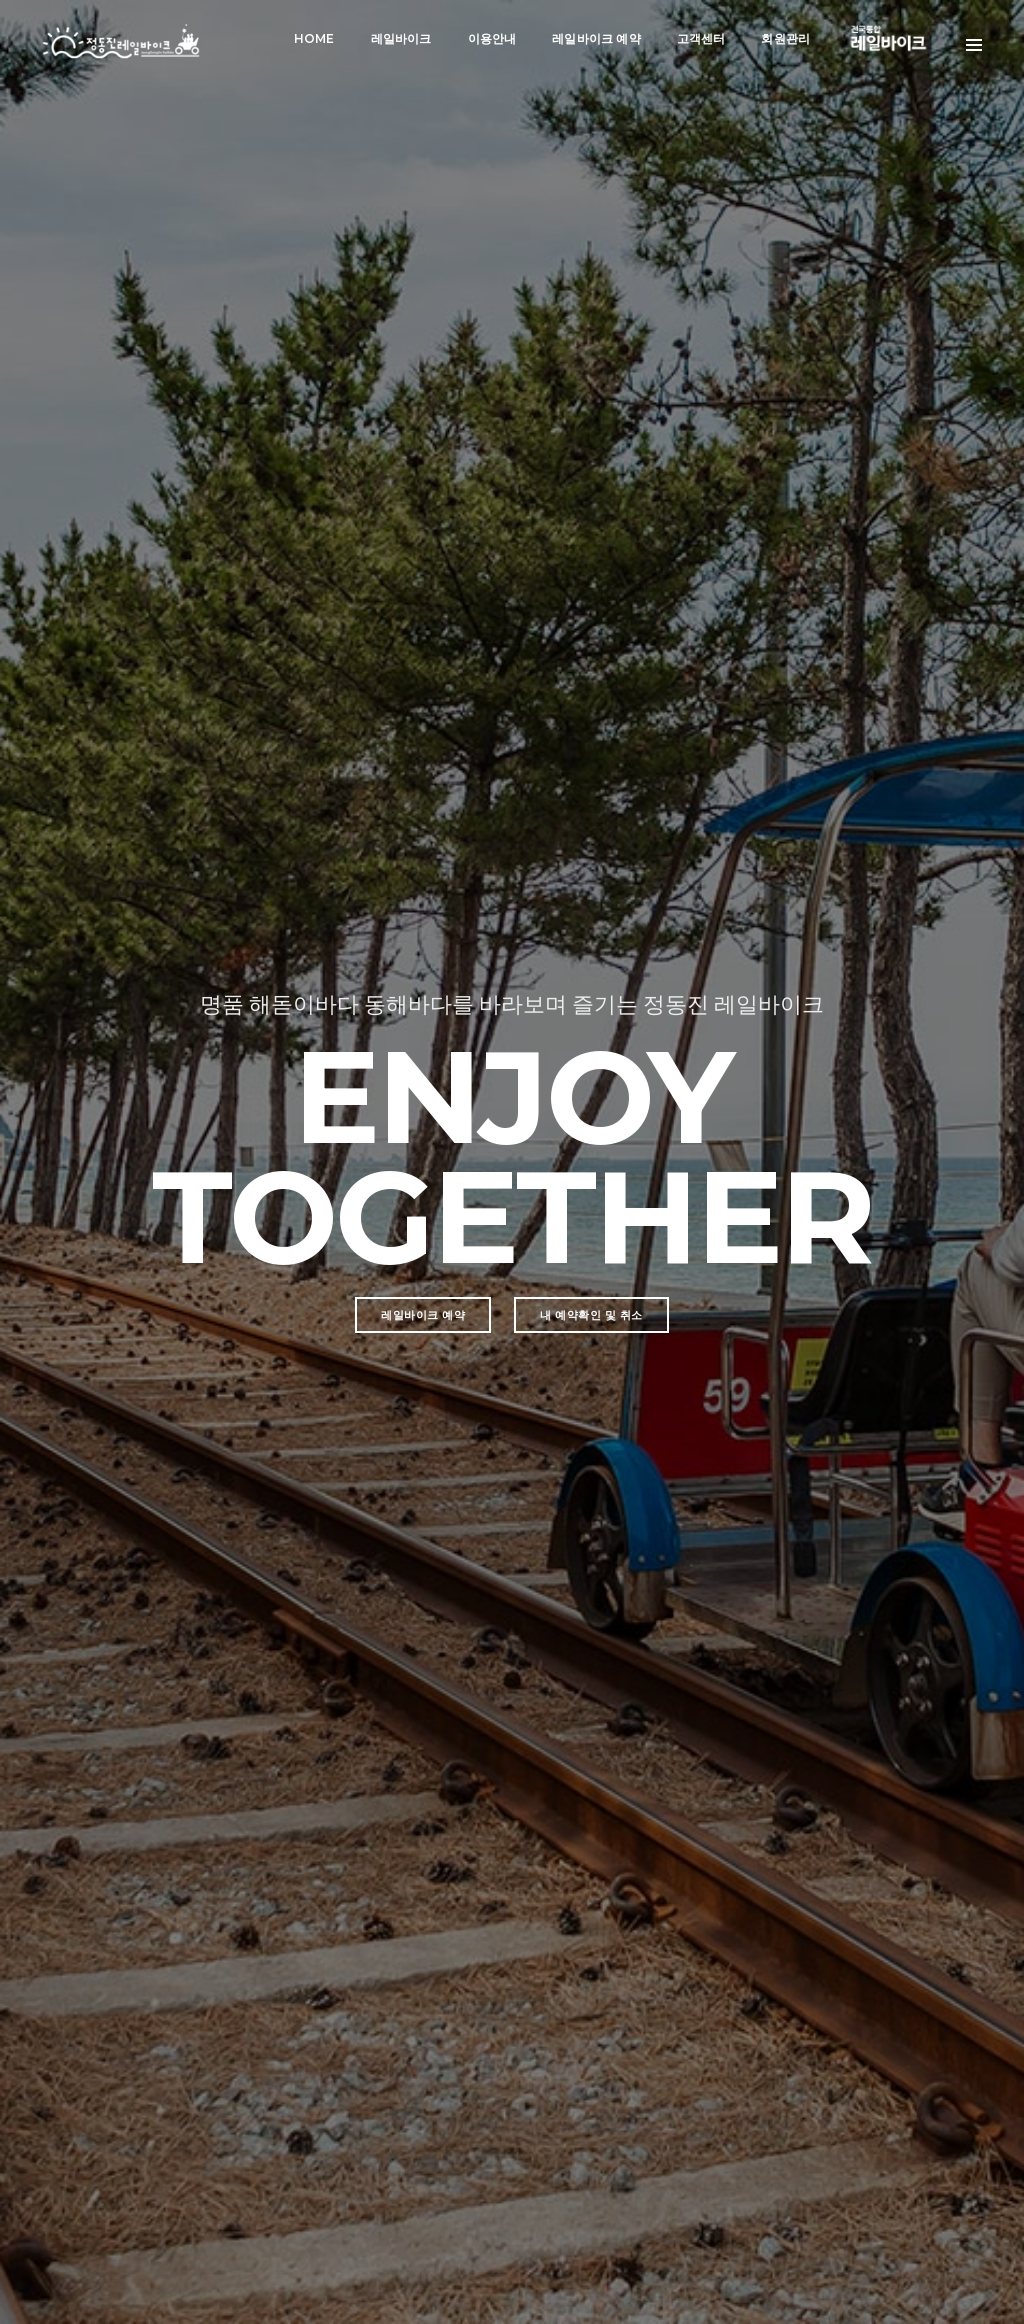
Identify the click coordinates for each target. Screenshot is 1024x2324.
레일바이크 (399, 35)
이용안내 (490, 35)
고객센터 (699, 35)
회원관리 (784, 35)
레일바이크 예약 (594, 35)
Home (312, 35)
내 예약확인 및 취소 (591, 643)
